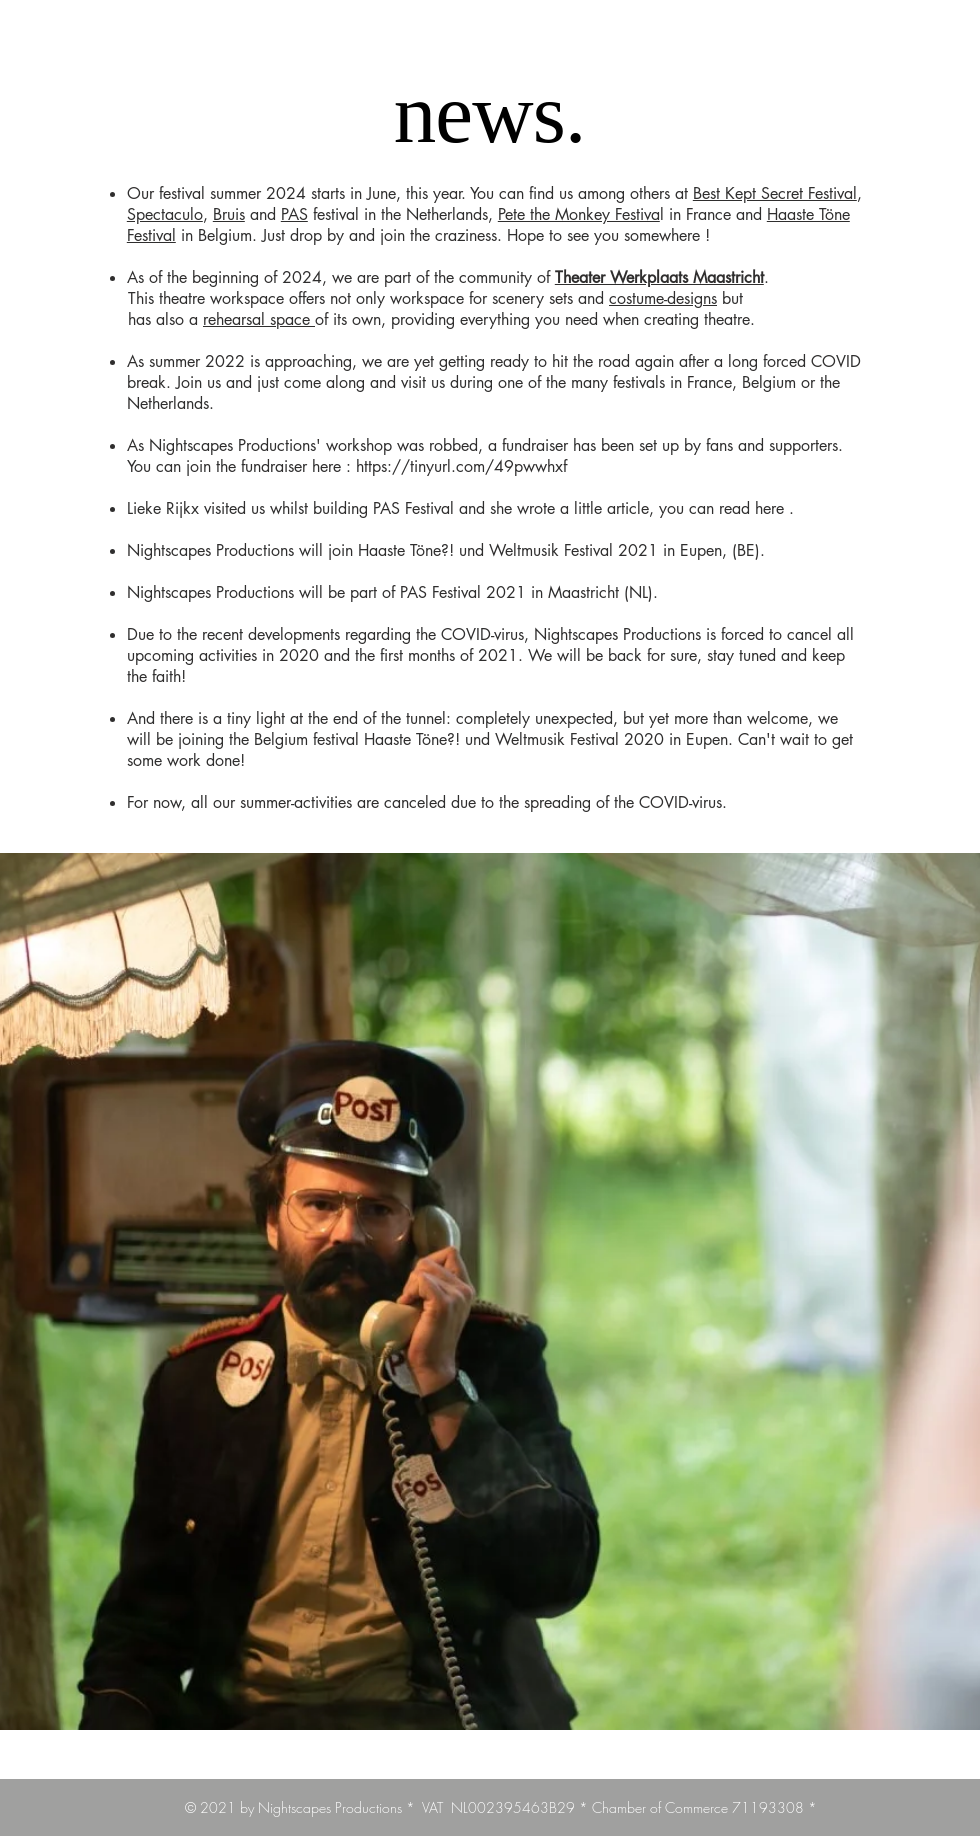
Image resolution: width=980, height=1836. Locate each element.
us (258, 508)
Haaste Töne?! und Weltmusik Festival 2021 (508, 550)
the (830, 382)
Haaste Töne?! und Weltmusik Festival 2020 (514, 739)
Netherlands (168, 403)
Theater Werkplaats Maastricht (659, 277)
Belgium (769, 382)
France (709, 382)
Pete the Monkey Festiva (579, 214)
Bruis (229, 214)
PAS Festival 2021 (463, 592)
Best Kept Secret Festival (775, 193)
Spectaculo (165, 214)
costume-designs (663, 298)
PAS (294, 214)
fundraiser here (291, 466)
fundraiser (535, 445)
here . (774, 508)
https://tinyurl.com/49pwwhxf (464, 466)
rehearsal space (259, 319)
